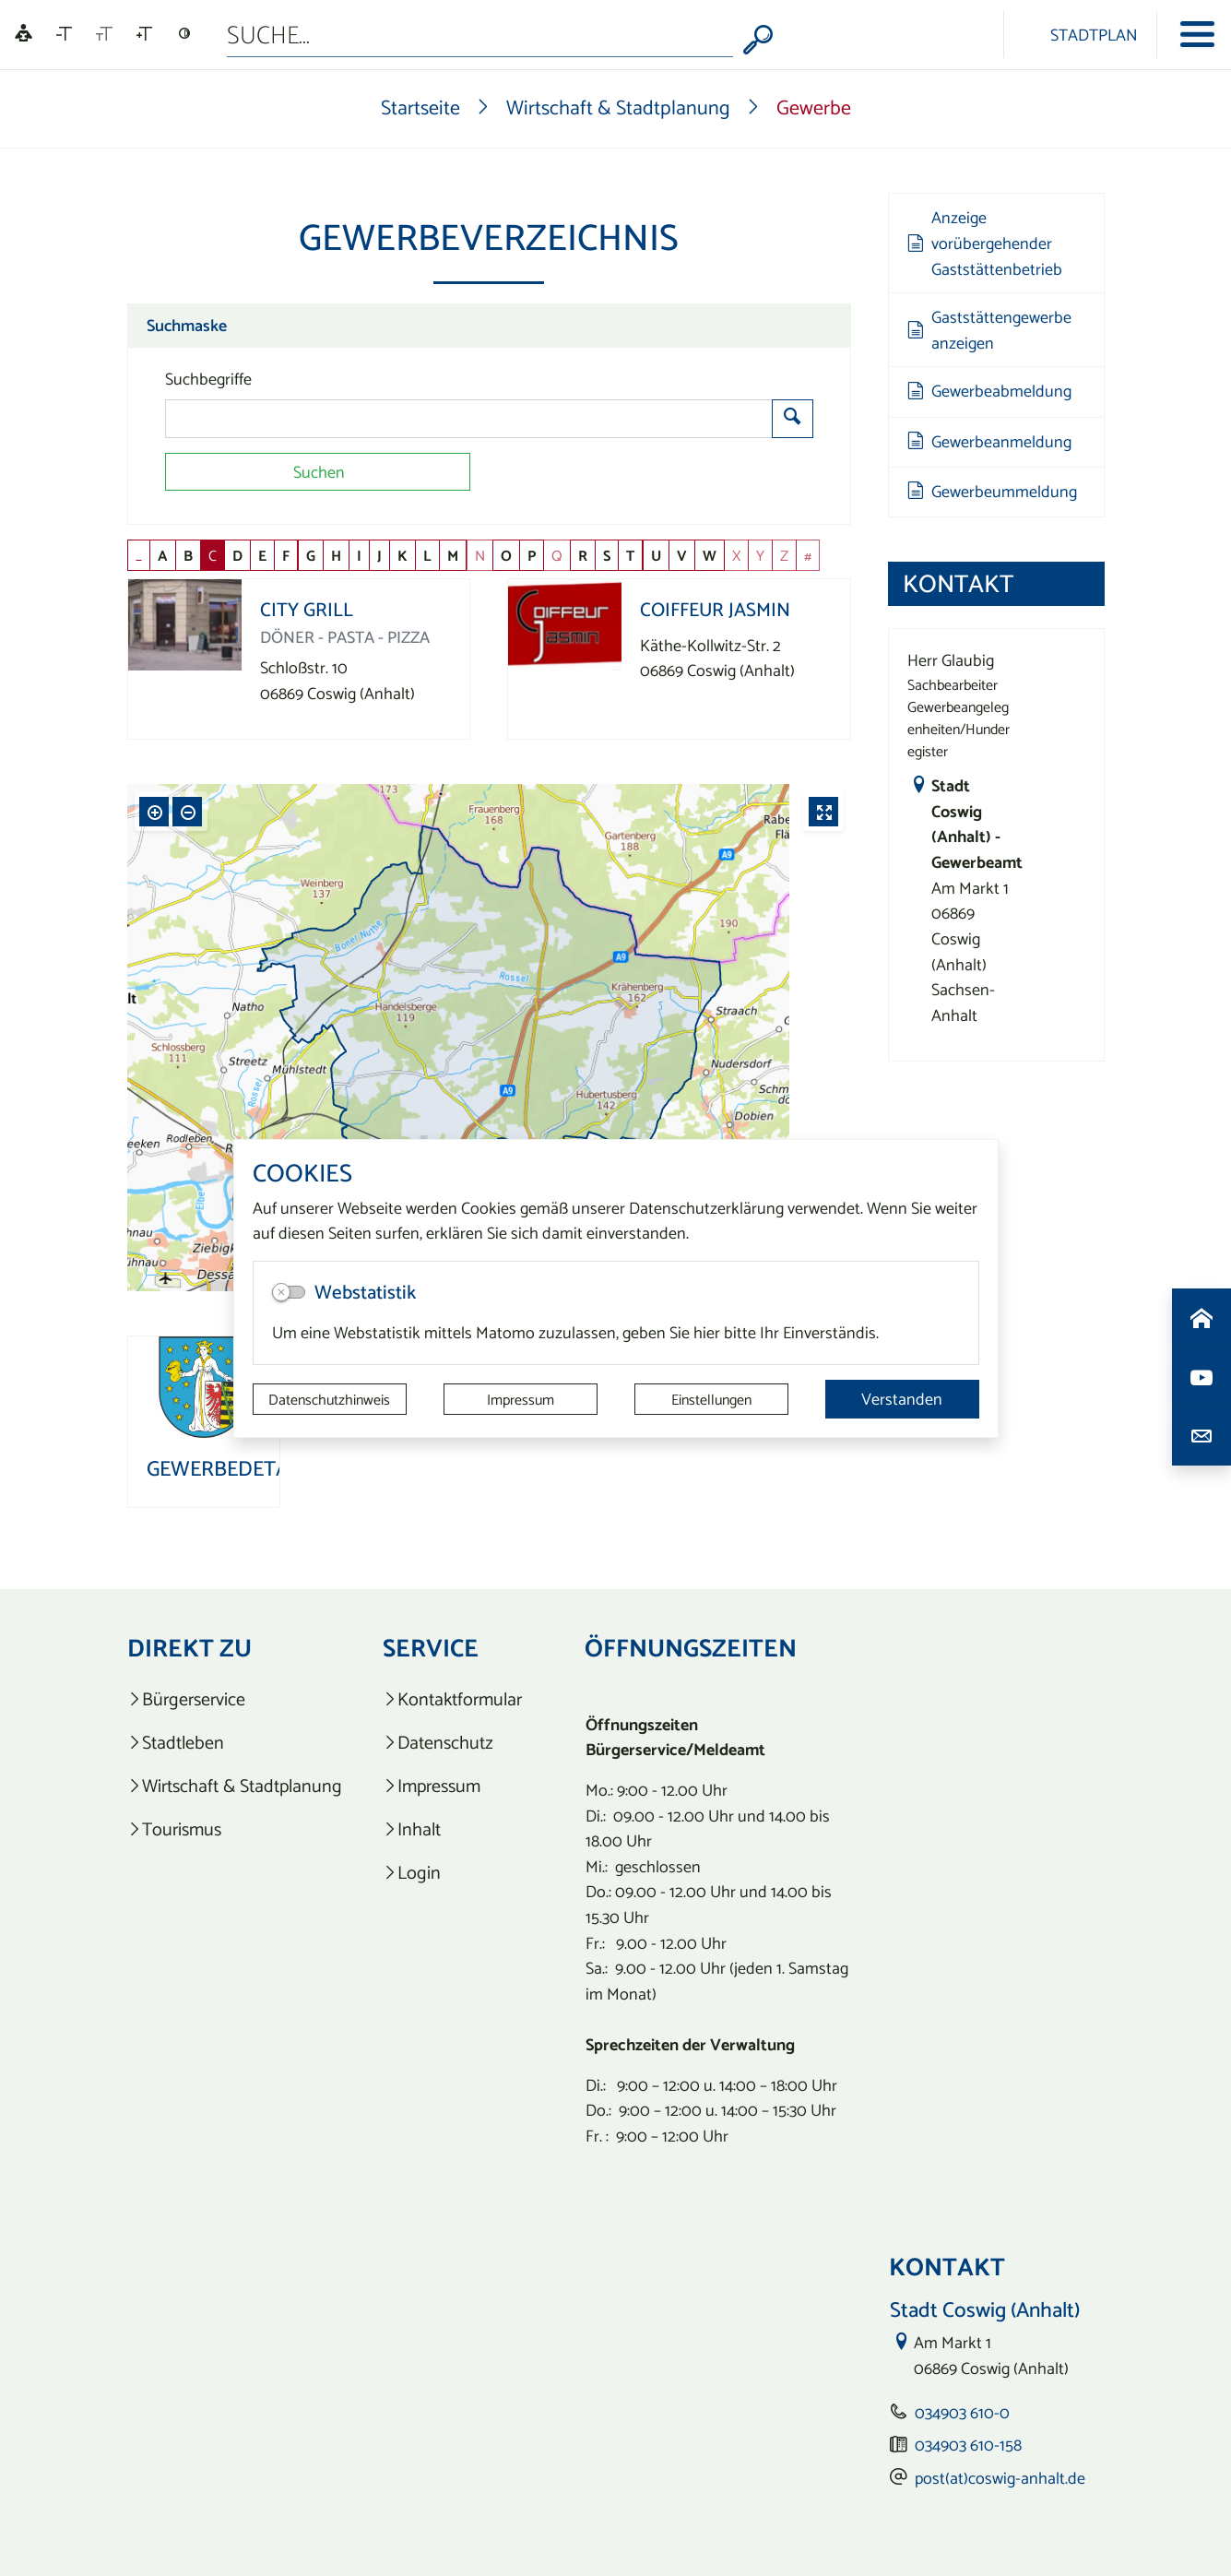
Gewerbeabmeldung (989, 390)
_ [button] (139, 555)
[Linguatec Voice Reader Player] (23, 34)
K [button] (402, 555)
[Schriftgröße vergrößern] (144, 34)
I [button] (359, 555)
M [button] (452, 555)
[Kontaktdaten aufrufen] (1201, 1436)
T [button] (630, 555)
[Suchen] (318, 472)
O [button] (506, 555)
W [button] (709, 555)
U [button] (656, 555)
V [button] (682, 555)
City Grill (306, 609)
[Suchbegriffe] (469, 418)
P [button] (531, 555)
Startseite (420, 107)
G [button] (310, 555)
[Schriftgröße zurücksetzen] (104, 34)
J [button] (379, 555)
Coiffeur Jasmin (715, 609)
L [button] (427, 555)
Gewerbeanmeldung (989, 441)
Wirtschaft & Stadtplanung (618, 107)
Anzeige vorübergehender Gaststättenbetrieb (984, 242)
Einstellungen (711, 1399)
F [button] (286, 555)
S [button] (606, 555)
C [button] (212, 555)
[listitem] (234, 1699)
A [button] (163, 555)
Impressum (520, 1399)
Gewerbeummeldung (992, 491)
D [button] (237, 555)
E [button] (262, 555)
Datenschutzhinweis (329, 1399)
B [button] (188, 555)
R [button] (582, 555)
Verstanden (901, 1398)
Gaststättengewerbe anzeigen (989, 329)
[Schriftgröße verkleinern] (64, 34)
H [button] (336, 555)
